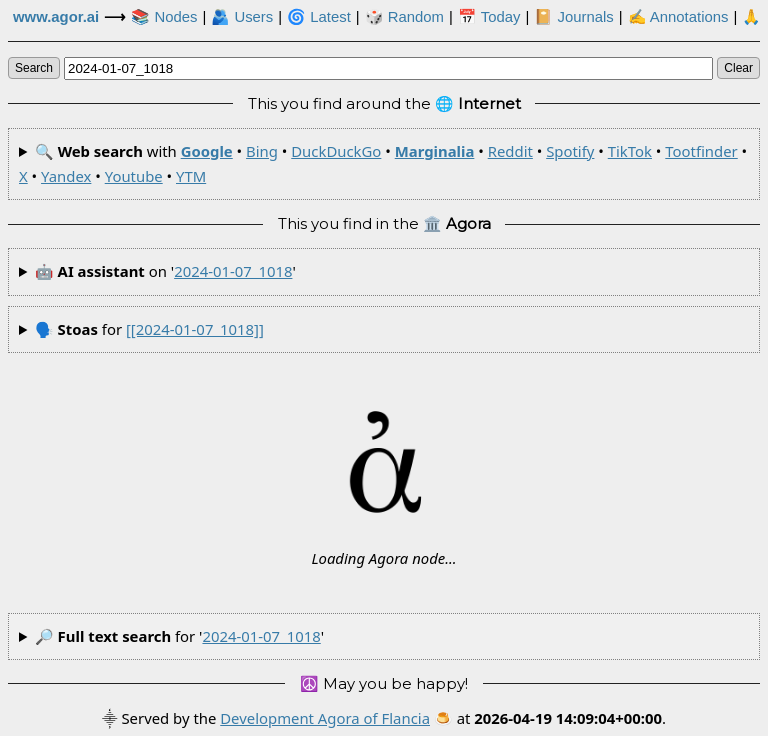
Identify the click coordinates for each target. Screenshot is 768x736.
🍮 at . (550, 718)
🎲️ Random (404, 17)
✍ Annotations (678, 17)
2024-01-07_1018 (233, 271)
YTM (191, 176)
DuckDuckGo (336, 151)
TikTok (630, 151)
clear (738, 68)
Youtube (134, 176)
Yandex (66, 176)
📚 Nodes (164, 17)
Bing (262, 151)
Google (207, 151)
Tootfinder (701, 151)
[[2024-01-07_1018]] (195, 329)
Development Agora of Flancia (325, 718)
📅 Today (489, 17)
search (34, 68)
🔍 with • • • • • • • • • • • (383, 163)
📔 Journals (573, 17)
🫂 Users (242, 17)
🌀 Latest (319, 17)
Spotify (570, 151)
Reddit (510, 151)
